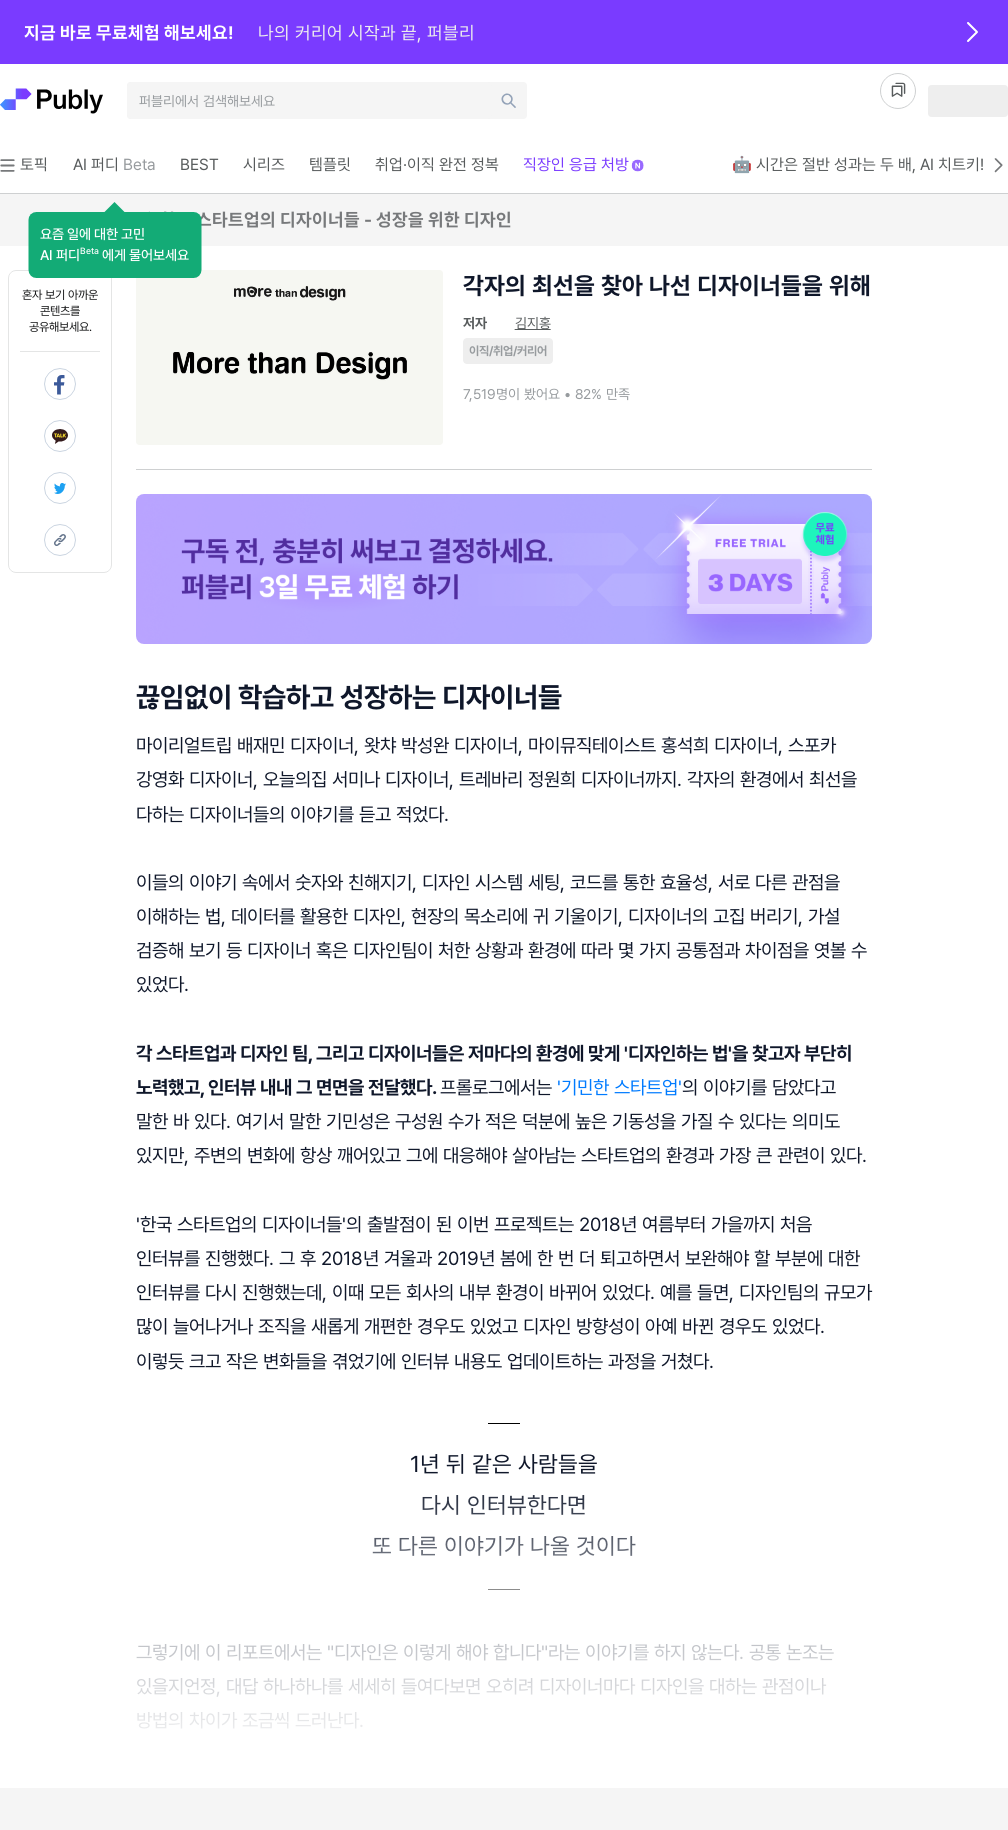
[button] (114, 245)
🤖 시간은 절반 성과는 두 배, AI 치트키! (870, 165)
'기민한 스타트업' (619, 1087)
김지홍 (533, 323)
